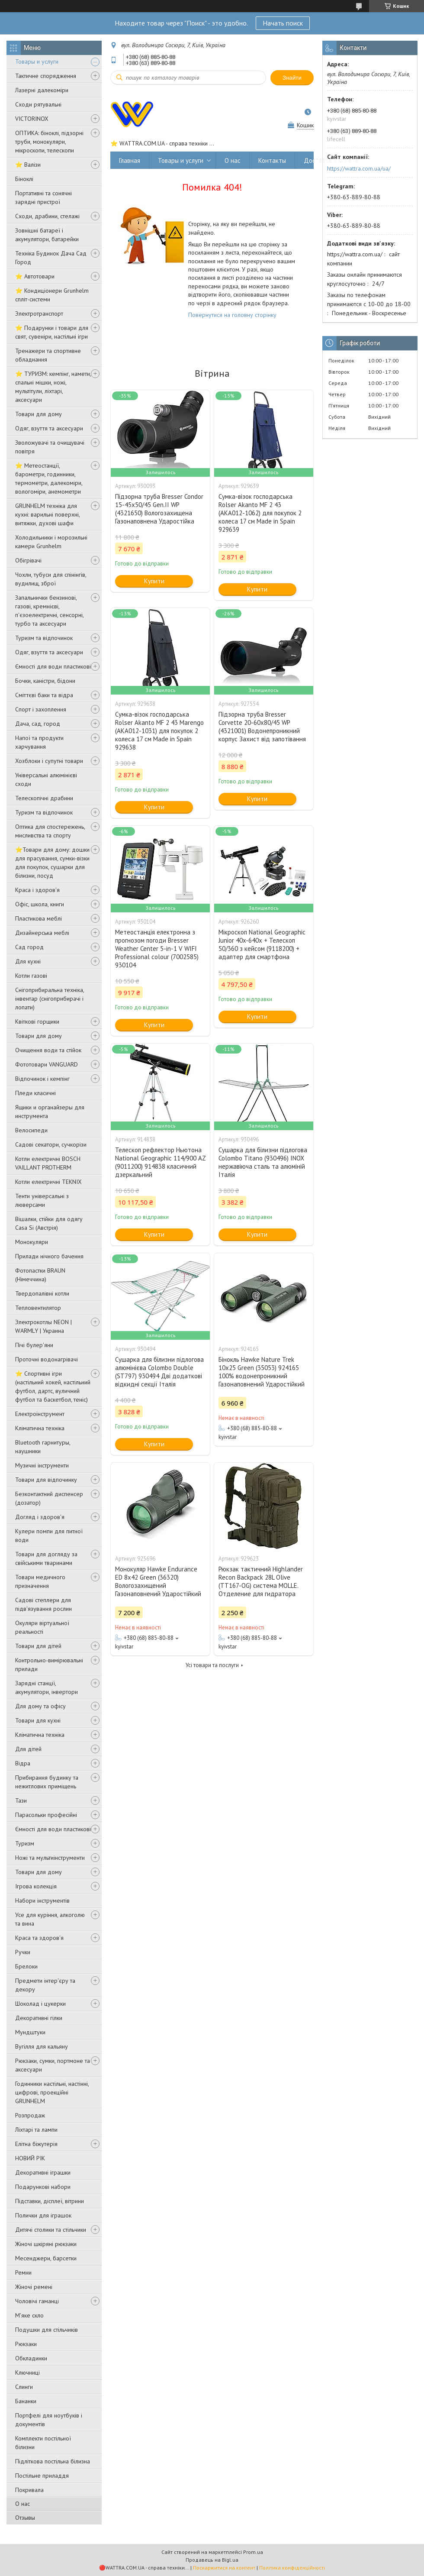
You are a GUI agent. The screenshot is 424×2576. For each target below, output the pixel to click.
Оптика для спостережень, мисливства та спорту (50, 831)
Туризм (24, 1843)
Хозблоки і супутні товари (49, 761)
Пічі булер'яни (34, 1345)
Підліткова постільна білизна (52, 2461)
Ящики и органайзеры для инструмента (49, 1111)
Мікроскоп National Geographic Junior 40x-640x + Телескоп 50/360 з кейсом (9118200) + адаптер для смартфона (261, 944)
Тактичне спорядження (45, 76)
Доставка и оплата (331, 160)
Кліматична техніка (39, 1428)
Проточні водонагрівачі (46, 1359)
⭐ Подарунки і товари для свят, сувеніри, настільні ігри (51, 332)
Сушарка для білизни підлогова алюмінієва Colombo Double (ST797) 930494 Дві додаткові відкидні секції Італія (159, 1371)
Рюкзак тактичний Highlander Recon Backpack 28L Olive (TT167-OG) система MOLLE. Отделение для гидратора (260, 1581)
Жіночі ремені (33, 2287)
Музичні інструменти (42, 1465)
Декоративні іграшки (43, 2172)
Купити (154, 581)
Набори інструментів (42, 1900)
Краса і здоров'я (37, 890)
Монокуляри (31, 1242)
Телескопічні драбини (44, 798)
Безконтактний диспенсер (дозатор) (49, 1498)
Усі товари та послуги (212, 1665)
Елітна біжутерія (36, 2144)
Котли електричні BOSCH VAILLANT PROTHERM (47, 1163)
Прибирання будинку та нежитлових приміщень (46, 1782)
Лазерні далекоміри (41, 90)
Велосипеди (31, 1130)
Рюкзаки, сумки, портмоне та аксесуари (52, 2065)
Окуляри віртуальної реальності (42, 1627)
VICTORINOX (31, 119)
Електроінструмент (39, 1414)
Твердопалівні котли (42, 1293)
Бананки (25, 2401)
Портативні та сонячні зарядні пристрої (43, 197)
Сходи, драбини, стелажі (47, 216)
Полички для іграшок (43, 2215)
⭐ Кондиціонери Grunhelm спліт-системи (52, 295)
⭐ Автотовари (35, 276)
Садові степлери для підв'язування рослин (43, 1604)
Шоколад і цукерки (40, 2003)
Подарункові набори (43, 2187)
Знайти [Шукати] (292, 77)
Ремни (23, 2272)
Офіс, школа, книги (39, 904)
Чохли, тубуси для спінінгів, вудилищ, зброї (50, 579)
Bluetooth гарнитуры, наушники (42, 1446)
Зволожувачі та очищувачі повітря (49, 447)
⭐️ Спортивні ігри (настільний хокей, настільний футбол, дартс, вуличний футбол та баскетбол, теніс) (52, 1386)
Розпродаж (30, 2115)
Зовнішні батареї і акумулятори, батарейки (47, 234)
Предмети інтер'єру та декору (45, 1985)
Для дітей (28, 1749)
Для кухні (28, 961)
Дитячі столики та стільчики (50, 2229)
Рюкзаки (26, 2344)
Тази (21, 1800)
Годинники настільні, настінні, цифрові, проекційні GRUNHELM (52, 2092)
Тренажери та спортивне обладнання (48, 355)
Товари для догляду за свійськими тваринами (46, 1558)
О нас (22, 2504)
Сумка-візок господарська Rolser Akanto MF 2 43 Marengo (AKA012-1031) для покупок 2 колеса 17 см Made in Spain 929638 (159, 730)
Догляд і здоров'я (39, 1517)
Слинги (24, 2387)
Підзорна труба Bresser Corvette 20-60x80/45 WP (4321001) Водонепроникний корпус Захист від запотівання (262, 726)
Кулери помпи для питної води (49, 1535)
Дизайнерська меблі (42, 933)
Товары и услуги (36, 61)
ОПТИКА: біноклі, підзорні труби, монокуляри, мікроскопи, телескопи (49, 141)
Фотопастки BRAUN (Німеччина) (40, 1275)
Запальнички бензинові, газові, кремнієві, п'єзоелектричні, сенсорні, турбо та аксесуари (49, 610)
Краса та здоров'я (39, 1938)
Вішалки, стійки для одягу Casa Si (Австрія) (49, 1223)
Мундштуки (30, 2032)
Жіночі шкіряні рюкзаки (46, 2244)
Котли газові (31, 975)
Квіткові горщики (37, 1021)
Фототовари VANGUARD (46, 1064)
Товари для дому (38, 414)
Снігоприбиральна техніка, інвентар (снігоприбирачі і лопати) (49, 998)
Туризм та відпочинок (44, 638)
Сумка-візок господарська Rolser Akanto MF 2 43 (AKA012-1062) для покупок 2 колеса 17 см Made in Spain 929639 (260, 512)
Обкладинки (31, 2358)
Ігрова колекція (36, 1886)
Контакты (272, 160)
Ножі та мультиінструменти (50, 1858)
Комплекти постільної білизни (43, 2442)
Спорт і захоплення (40, 709)
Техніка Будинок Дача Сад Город (51, 257)
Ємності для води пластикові (53, 666)
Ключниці (27, 2372)
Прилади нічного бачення (49, 1256)
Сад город (29, 947)
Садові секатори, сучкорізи (51, 1144)
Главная (129, 160)
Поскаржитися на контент (224, 2567)
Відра (22, 1763)
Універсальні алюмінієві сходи (46, 779)
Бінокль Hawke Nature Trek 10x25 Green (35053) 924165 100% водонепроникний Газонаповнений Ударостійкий (261, 1371)
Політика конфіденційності (292, 2567)
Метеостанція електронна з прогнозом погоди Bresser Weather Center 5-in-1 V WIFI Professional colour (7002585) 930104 (157, 948)
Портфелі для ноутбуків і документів (48, 2419)
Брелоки (26, 1966)
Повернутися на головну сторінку (232, 315)
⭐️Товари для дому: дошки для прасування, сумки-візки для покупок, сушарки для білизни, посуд (52, 862)
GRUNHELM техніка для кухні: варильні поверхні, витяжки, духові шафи (47, 514)
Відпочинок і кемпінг (42, 1079)
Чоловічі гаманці (37, 2301)
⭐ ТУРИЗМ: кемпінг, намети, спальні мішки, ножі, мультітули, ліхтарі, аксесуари (53, 387)
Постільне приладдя (42, 2475)
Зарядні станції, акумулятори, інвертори (46, 1687)
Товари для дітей (38, 1646)
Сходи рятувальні (38, 104)
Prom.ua (253, 2552)
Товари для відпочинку (46, 1480)
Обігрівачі (28, 560)
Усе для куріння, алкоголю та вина (50, 1919)
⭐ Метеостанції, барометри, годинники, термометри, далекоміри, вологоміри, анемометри (48, 478)
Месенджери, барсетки (46, 2258)
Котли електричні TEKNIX (48, 1182)
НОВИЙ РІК (30, 2158)
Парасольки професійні (46, 1815)
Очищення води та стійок (48, 1050)
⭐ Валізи (28, 164)
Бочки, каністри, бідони (45, 681)
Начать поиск (283, 23)
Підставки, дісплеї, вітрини (49, 2201)
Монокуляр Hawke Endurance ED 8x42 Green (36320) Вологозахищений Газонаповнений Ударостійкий (158, 1581)
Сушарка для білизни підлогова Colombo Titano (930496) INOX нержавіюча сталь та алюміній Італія (262, 1162)
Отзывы (25, 2517)
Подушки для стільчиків (46, 2330)
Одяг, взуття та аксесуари (49, 428)
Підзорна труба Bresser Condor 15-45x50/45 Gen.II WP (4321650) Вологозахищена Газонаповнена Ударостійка (159, 508)
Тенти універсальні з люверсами (42, 1200)
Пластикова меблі (38, 918)
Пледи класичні (35, 1093)
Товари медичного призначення (40, 1581)
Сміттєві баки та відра (44, 695)
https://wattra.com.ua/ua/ (359, 168)
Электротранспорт (39, 313)
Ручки (22, 1952)
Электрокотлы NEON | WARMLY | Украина (43, 1326)
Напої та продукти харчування (39, 742)
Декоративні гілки (38, 2018)
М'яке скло (29, 2315)
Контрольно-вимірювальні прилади (49, 1664)
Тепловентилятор (38, 1308)
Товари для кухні (38, 1720)
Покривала (29, 2490)
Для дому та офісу (40, 1706)
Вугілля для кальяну (41, 2046)
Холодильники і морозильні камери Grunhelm (51, 541)
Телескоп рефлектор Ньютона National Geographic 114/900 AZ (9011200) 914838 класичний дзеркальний (160, 1162)
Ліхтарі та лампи (36, 2129)
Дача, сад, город (37, 723)
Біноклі (24, 179)
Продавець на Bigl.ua (212, 2560)
